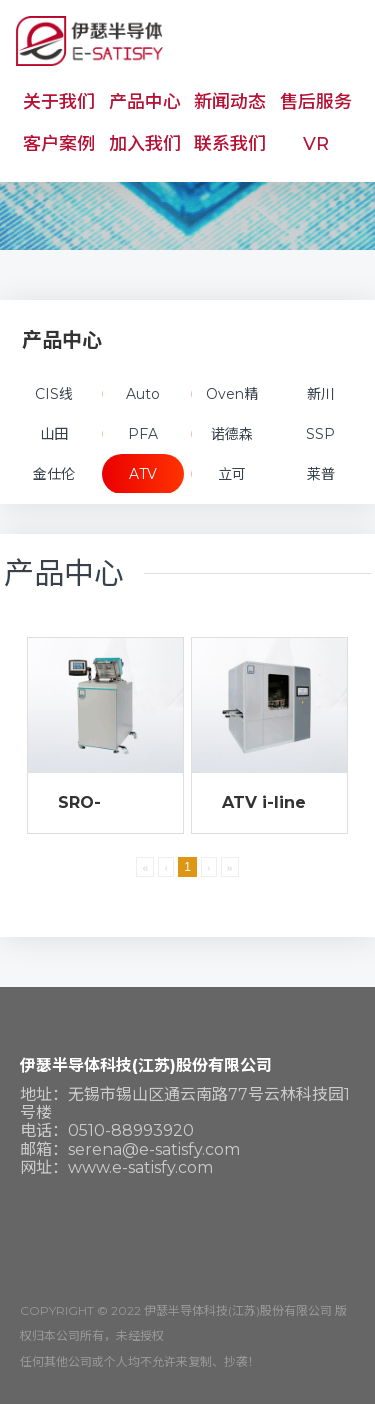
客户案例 (59, 144)
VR (316, 144)
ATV (143, 474)
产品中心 (145, 102)
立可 (232, 474)
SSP (320, 434)
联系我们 (230, 144)
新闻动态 (230, 102)
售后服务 (316, 102)
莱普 (321, 474)
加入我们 (145, 144)
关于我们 (59, 102)
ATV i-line (264, 802)
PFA (143, 434)
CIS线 (54, 394)
